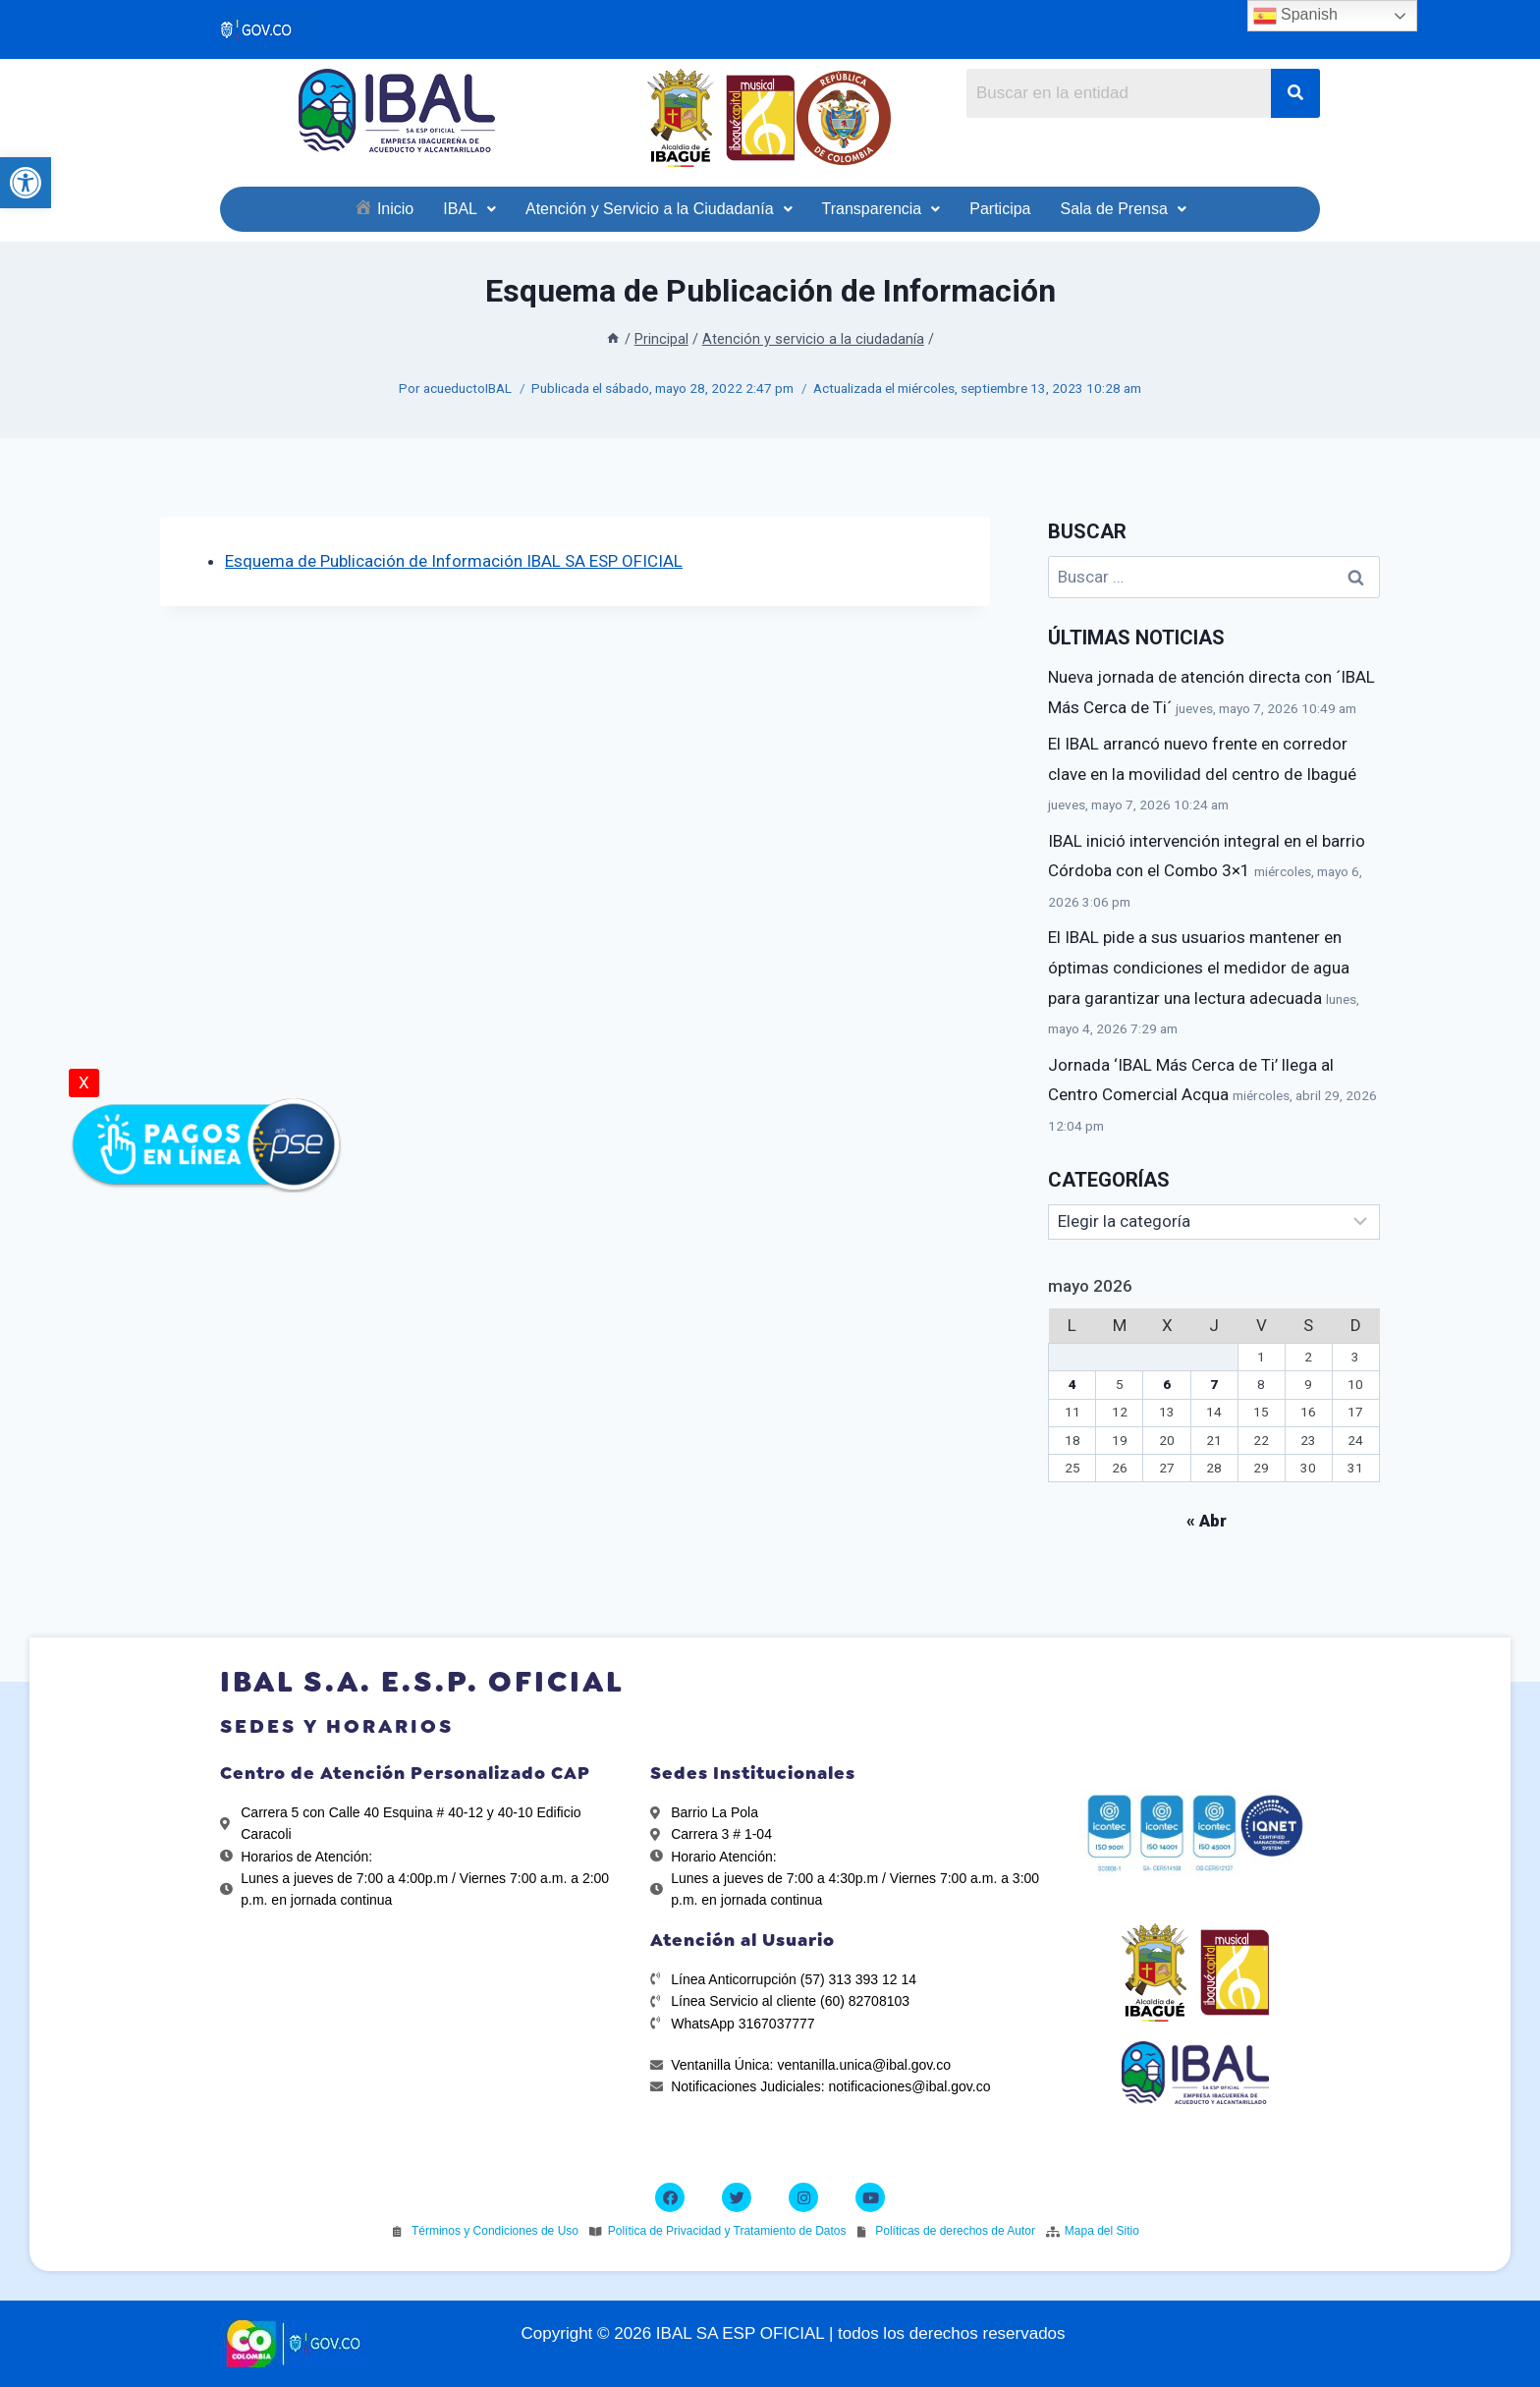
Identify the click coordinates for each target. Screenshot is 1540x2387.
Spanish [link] (1295, 16)
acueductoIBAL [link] (467, 388)
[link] (25, 182)
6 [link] (1167, 1384)
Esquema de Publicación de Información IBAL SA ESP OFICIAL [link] (454, 561)
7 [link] (1214, 1384)
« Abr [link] (1206, 1520)
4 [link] (1072, 1384)
